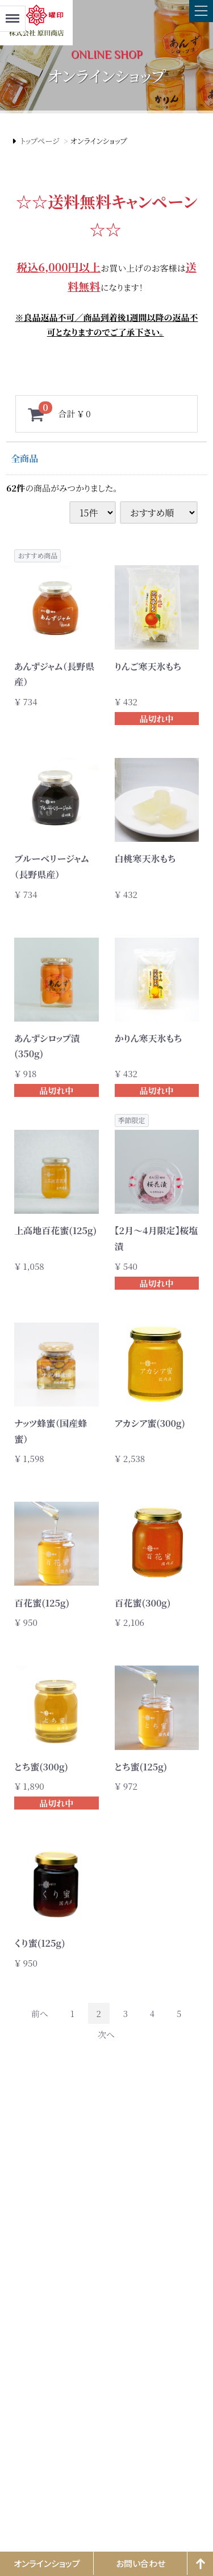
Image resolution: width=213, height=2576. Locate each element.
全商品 (24, 458)
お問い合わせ (140, 2563)
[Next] (106, 2034)
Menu (12, 13)
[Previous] (40, 2013)
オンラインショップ (47, 2563)
